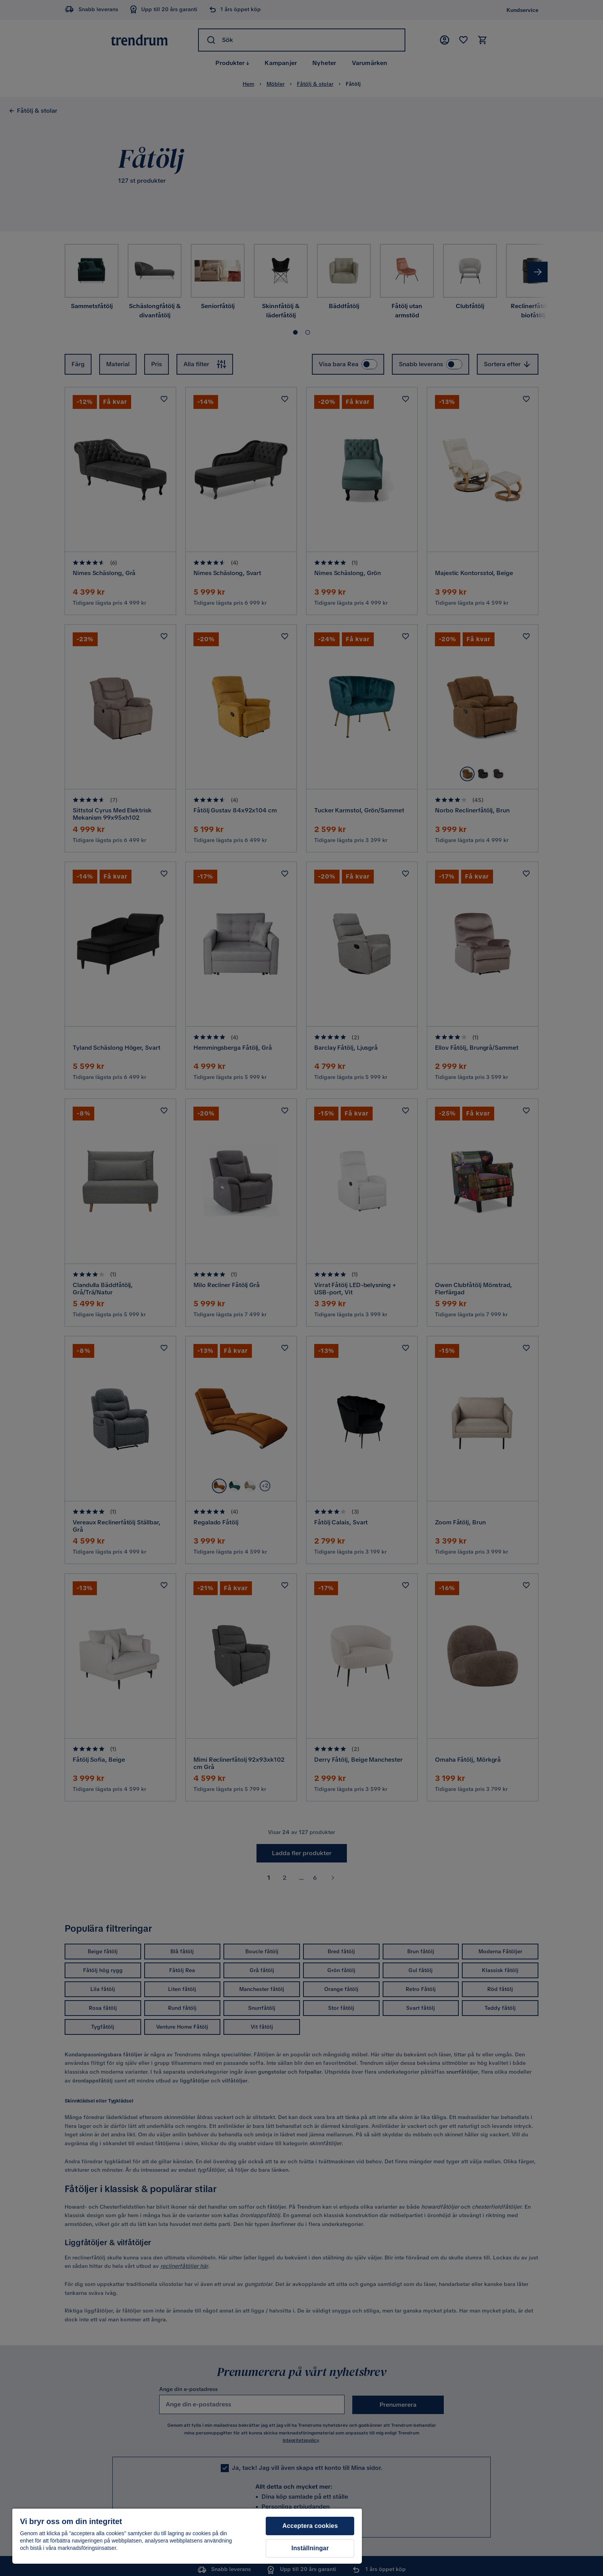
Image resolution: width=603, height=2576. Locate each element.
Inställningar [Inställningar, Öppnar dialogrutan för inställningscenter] (310, 2548)
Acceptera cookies (310, 2526)
